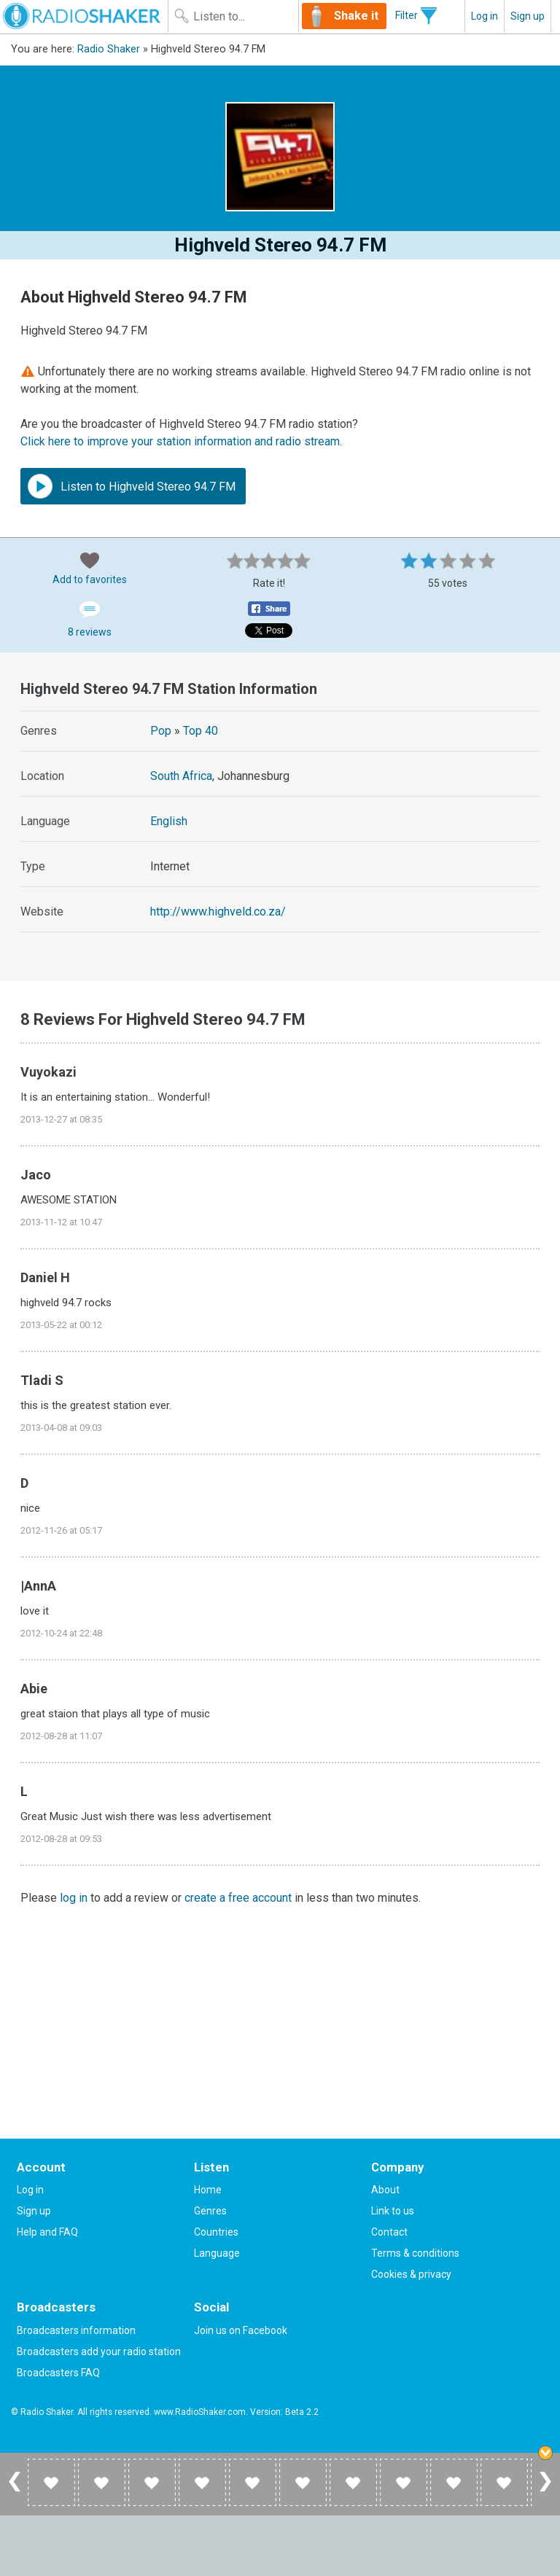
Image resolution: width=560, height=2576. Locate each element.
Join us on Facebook (240, 2330)
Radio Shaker (108, 49)
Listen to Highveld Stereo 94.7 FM (132, 486)
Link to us (392, 2211)
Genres (210, 2211)
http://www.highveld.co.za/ (218, 911)
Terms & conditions (415, 2253)
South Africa (181, 776)
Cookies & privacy (411, 2274)
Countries (216, 2232)
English (168, 821)
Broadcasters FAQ (58, 2372)
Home (208, 2190)
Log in (484, 16)
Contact (389, 2232)
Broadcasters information (76, 2330)
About (385, 2190)
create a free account (238, 1898)
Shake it (356, 16)
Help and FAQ (47, 2232)
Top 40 (200, 731)
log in (74, 1898)
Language (217, 2253)
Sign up (527, 16)
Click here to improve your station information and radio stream (180, 441)
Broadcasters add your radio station (99, 2351)
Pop (160, 731)
